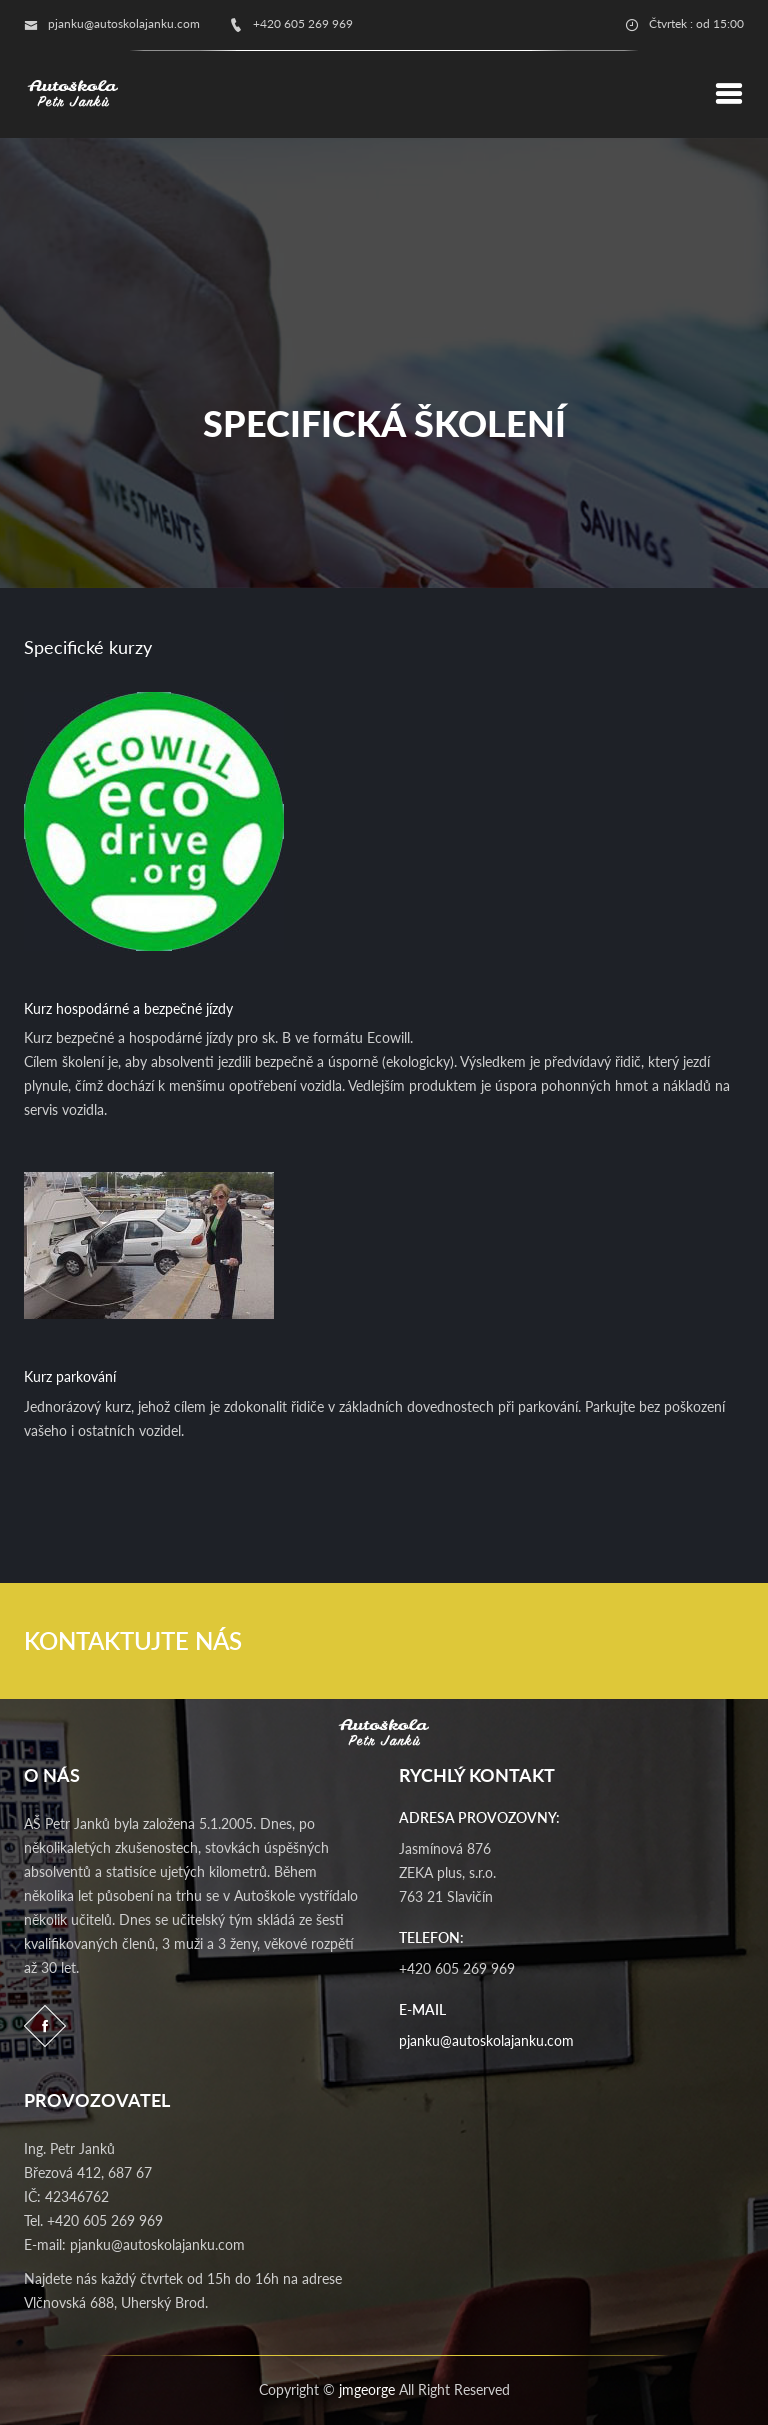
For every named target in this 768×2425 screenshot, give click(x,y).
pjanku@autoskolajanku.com (486, 2040)
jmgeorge (367, 2389)
